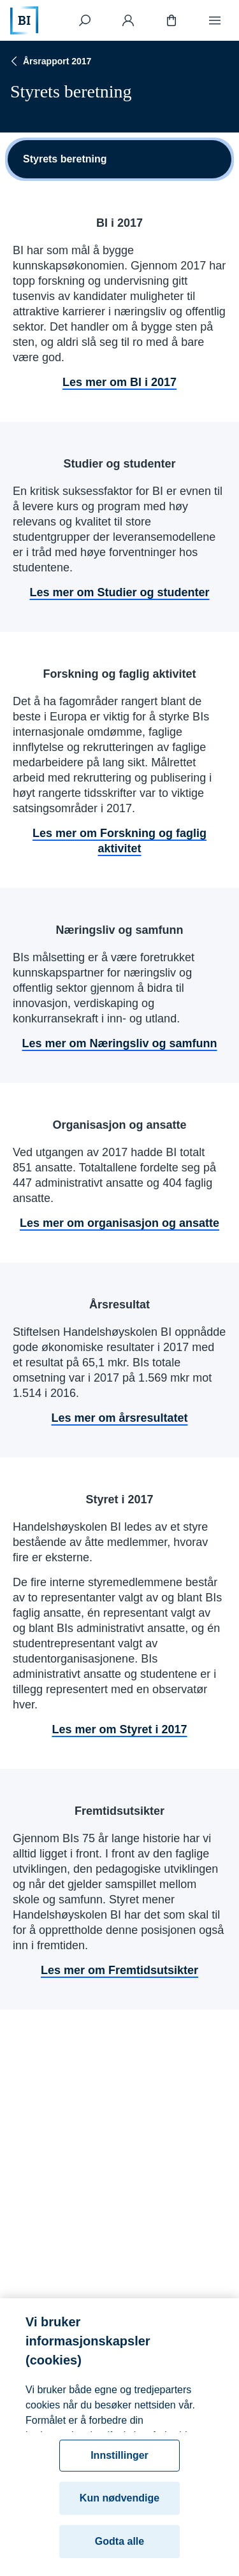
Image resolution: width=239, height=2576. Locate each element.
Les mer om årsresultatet (119, 1418)
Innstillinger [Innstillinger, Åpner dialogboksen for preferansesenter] (119, 2462)
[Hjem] (24, 20)
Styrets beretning (65, 159)
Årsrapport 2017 (49, 61)
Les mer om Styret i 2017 (119, 1729)
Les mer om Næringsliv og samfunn (119, 1043)
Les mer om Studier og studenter (119, 592)
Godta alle (119, 2548)
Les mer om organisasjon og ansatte (119, 1223)
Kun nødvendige (119, 2505)
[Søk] (85, 20)
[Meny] (215, 20)
